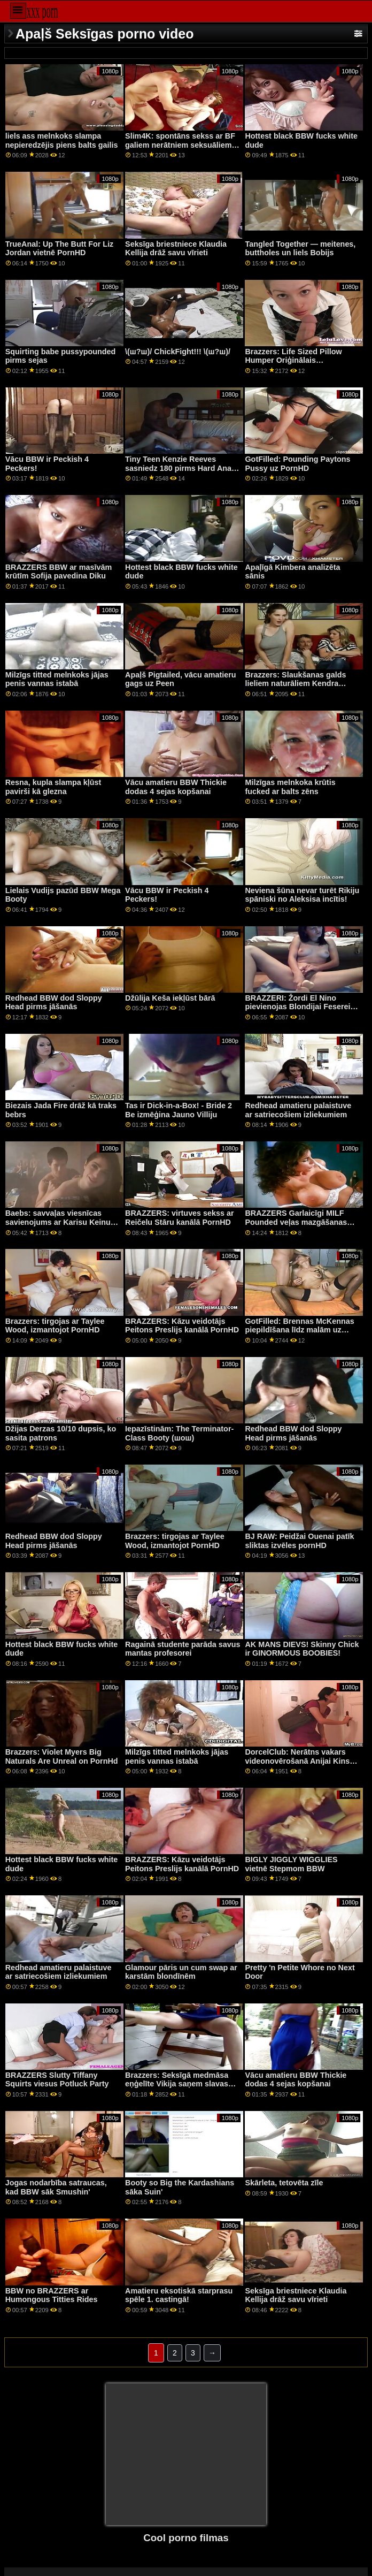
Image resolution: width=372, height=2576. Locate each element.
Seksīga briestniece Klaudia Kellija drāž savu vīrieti (176, 248)
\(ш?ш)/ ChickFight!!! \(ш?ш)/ (177, 351)
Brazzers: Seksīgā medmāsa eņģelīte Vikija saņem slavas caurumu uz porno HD (176, 2084)
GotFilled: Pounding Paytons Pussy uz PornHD (297, 463)
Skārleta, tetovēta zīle (284, 2182)
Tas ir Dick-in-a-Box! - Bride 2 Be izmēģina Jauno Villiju (178, 1110)
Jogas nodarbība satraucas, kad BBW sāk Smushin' (56, 2187)
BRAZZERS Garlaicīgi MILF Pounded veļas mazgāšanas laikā (296, 1222)
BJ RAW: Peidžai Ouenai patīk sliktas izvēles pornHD (299, 1541)
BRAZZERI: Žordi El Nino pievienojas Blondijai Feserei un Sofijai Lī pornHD (297, 1007)
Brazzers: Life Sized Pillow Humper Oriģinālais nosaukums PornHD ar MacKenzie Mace (293, 365)
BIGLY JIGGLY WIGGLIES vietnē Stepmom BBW (291, 1864)
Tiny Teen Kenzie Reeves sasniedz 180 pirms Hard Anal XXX (179, 468)
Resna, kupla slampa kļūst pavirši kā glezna (53, 787)
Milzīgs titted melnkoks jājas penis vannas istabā (56, 679)
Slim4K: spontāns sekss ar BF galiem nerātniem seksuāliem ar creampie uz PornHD (180, 145)
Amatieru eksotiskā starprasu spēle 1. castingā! (178, 2295)
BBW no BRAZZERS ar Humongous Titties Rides (51, 2295)
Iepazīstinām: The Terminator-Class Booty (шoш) (179, 1433)
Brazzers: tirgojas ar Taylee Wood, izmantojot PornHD (55, 1326)
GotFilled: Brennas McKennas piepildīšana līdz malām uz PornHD (299, 1330)
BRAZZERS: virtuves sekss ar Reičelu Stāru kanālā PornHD (179, 1217)
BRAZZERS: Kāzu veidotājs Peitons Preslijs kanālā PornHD (182, 1326)
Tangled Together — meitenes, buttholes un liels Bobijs (300, 248)
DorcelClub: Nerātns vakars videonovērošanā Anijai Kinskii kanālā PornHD (301, 1761)
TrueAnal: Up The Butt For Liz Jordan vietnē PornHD (59, 248)
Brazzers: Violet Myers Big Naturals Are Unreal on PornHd (61, 1756)
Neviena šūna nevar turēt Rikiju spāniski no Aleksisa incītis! (302, 895)
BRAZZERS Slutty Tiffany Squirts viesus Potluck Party (57, 2080)
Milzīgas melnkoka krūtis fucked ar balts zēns (290, 787)
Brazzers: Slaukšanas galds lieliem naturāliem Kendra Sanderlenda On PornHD (295, 683)
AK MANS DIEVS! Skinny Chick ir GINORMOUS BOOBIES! (302, 1649)
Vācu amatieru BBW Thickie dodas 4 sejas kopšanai (176, 787)
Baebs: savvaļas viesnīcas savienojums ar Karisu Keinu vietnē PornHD (58, 1222)
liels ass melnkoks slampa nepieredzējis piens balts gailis (61, 140)
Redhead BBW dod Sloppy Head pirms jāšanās (53, 1002)
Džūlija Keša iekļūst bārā (170, 998)
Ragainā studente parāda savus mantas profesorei (182, 1649)
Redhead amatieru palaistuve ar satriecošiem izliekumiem (298, 1110)
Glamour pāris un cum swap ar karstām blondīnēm (181, 1972)
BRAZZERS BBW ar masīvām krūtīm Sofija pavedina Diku (58, 572)
